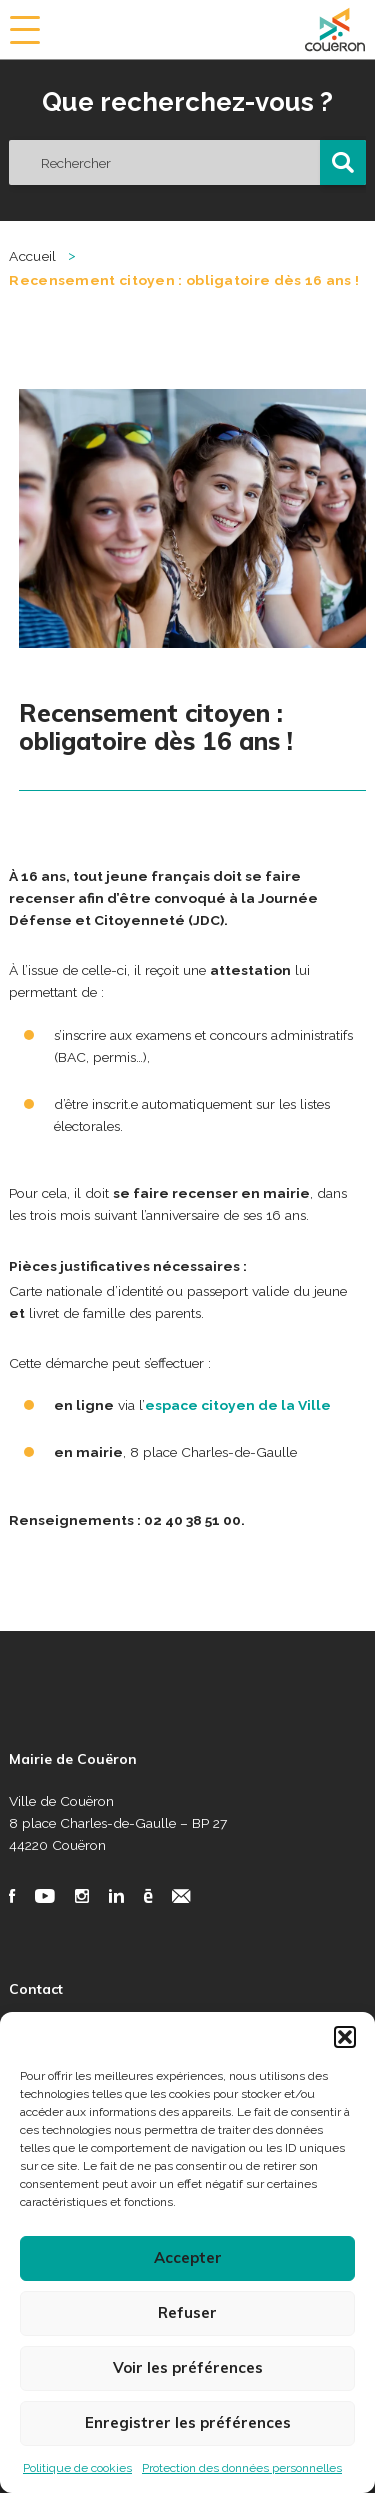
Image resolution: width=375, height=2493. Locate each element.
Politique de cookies (77, 2468)
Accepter (188, 2257)
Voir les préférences (188, 2367)
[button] (345, 2037)
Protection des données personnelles (242, 2468)
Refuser (187, 2312)
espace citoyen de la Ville (238, 1405)
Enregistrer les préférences (188, 2422)
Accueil (32, 256)
